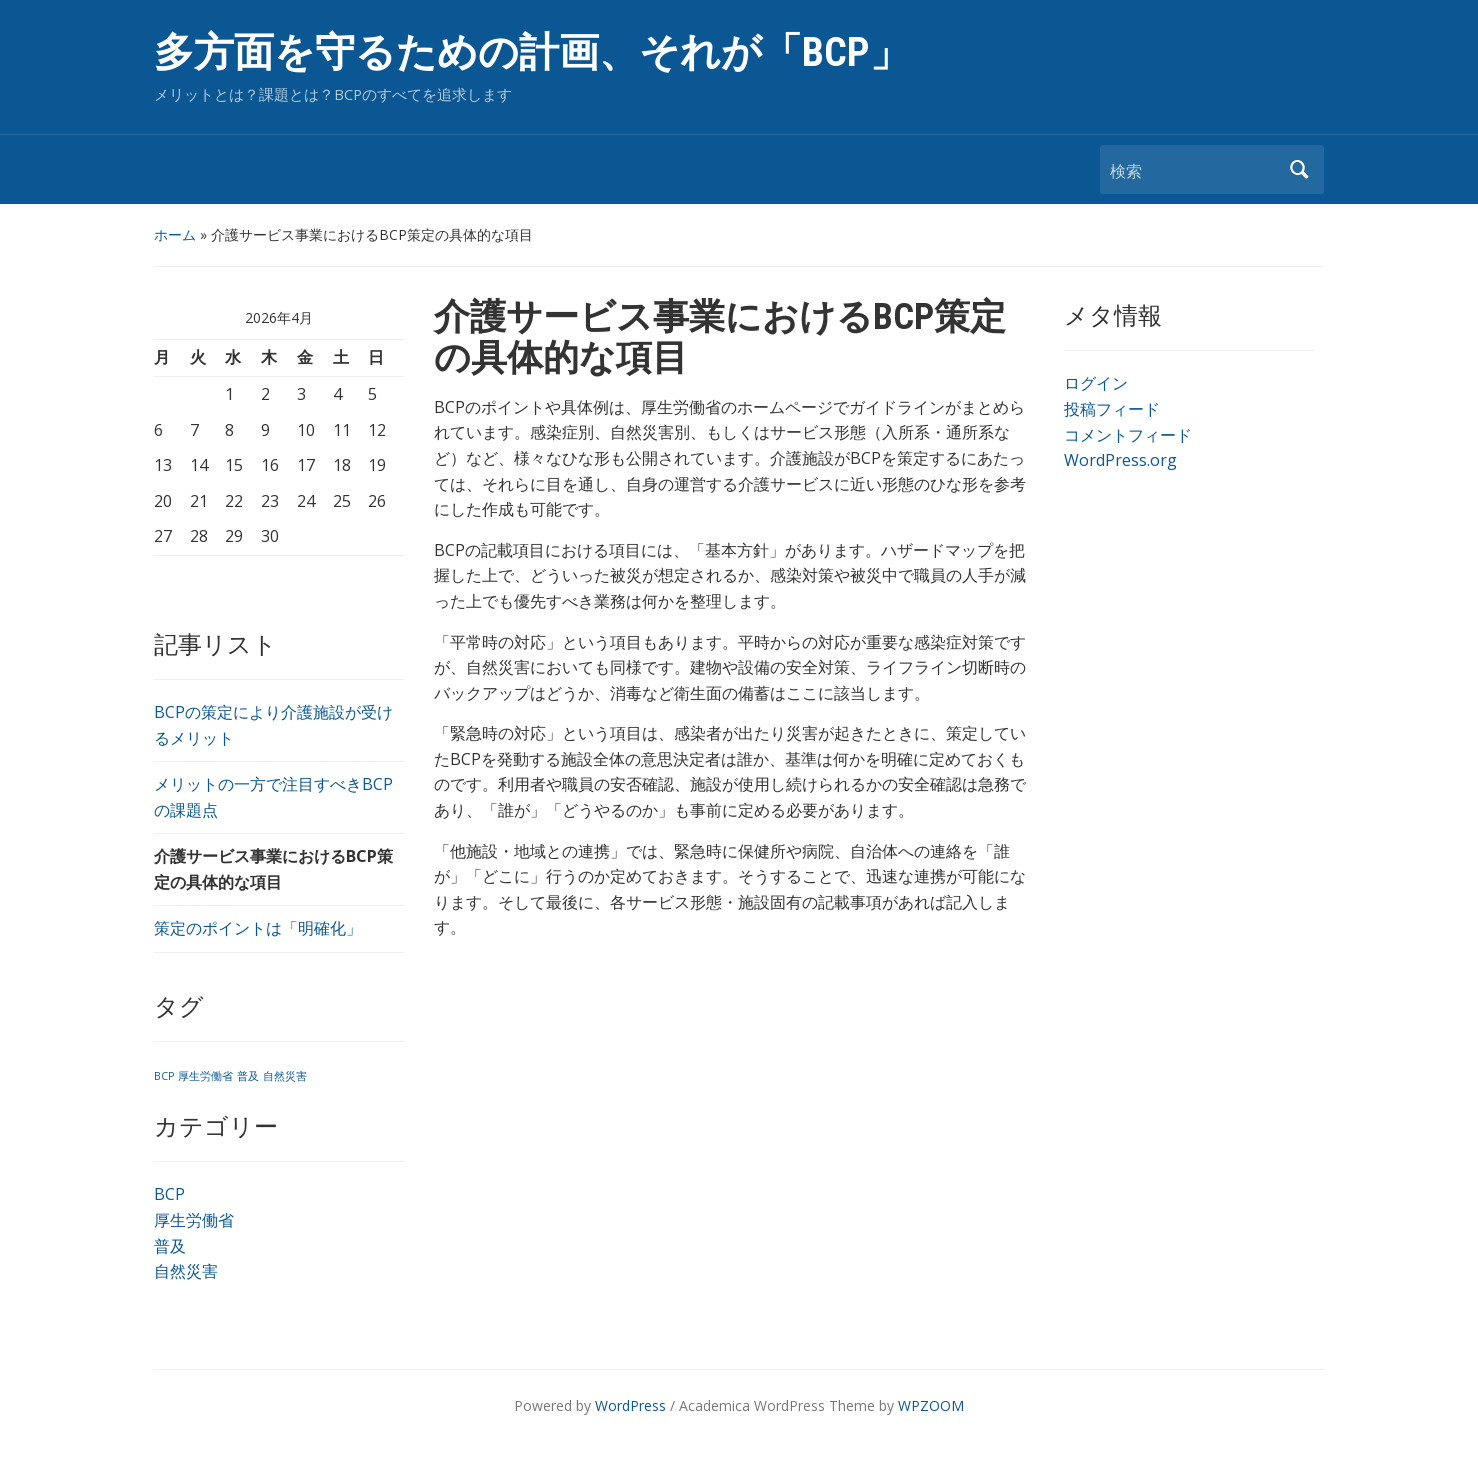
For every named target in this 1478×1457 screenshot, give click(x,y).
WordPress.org (1120, 460)
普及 (170, 1246)
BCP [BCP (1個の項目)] (164, 1076)
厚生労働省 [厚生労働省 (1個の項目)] (205, 1076)
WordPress (630, 1405)
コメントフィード (1128, 435)
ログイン (1096, 383)
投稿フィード (1112, 409)
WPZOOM (931, 1405)
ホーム (175, 234)
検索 (1299, 169)
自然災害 (186, 1271)
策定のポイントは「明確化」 (258, 928)
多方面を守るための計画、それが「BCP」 (532, 52)
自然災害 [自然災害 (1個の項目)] (285, 1076)
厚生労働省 (194, 1220)
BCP (169, 1194)
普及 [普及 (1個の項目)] (248, 1076)
